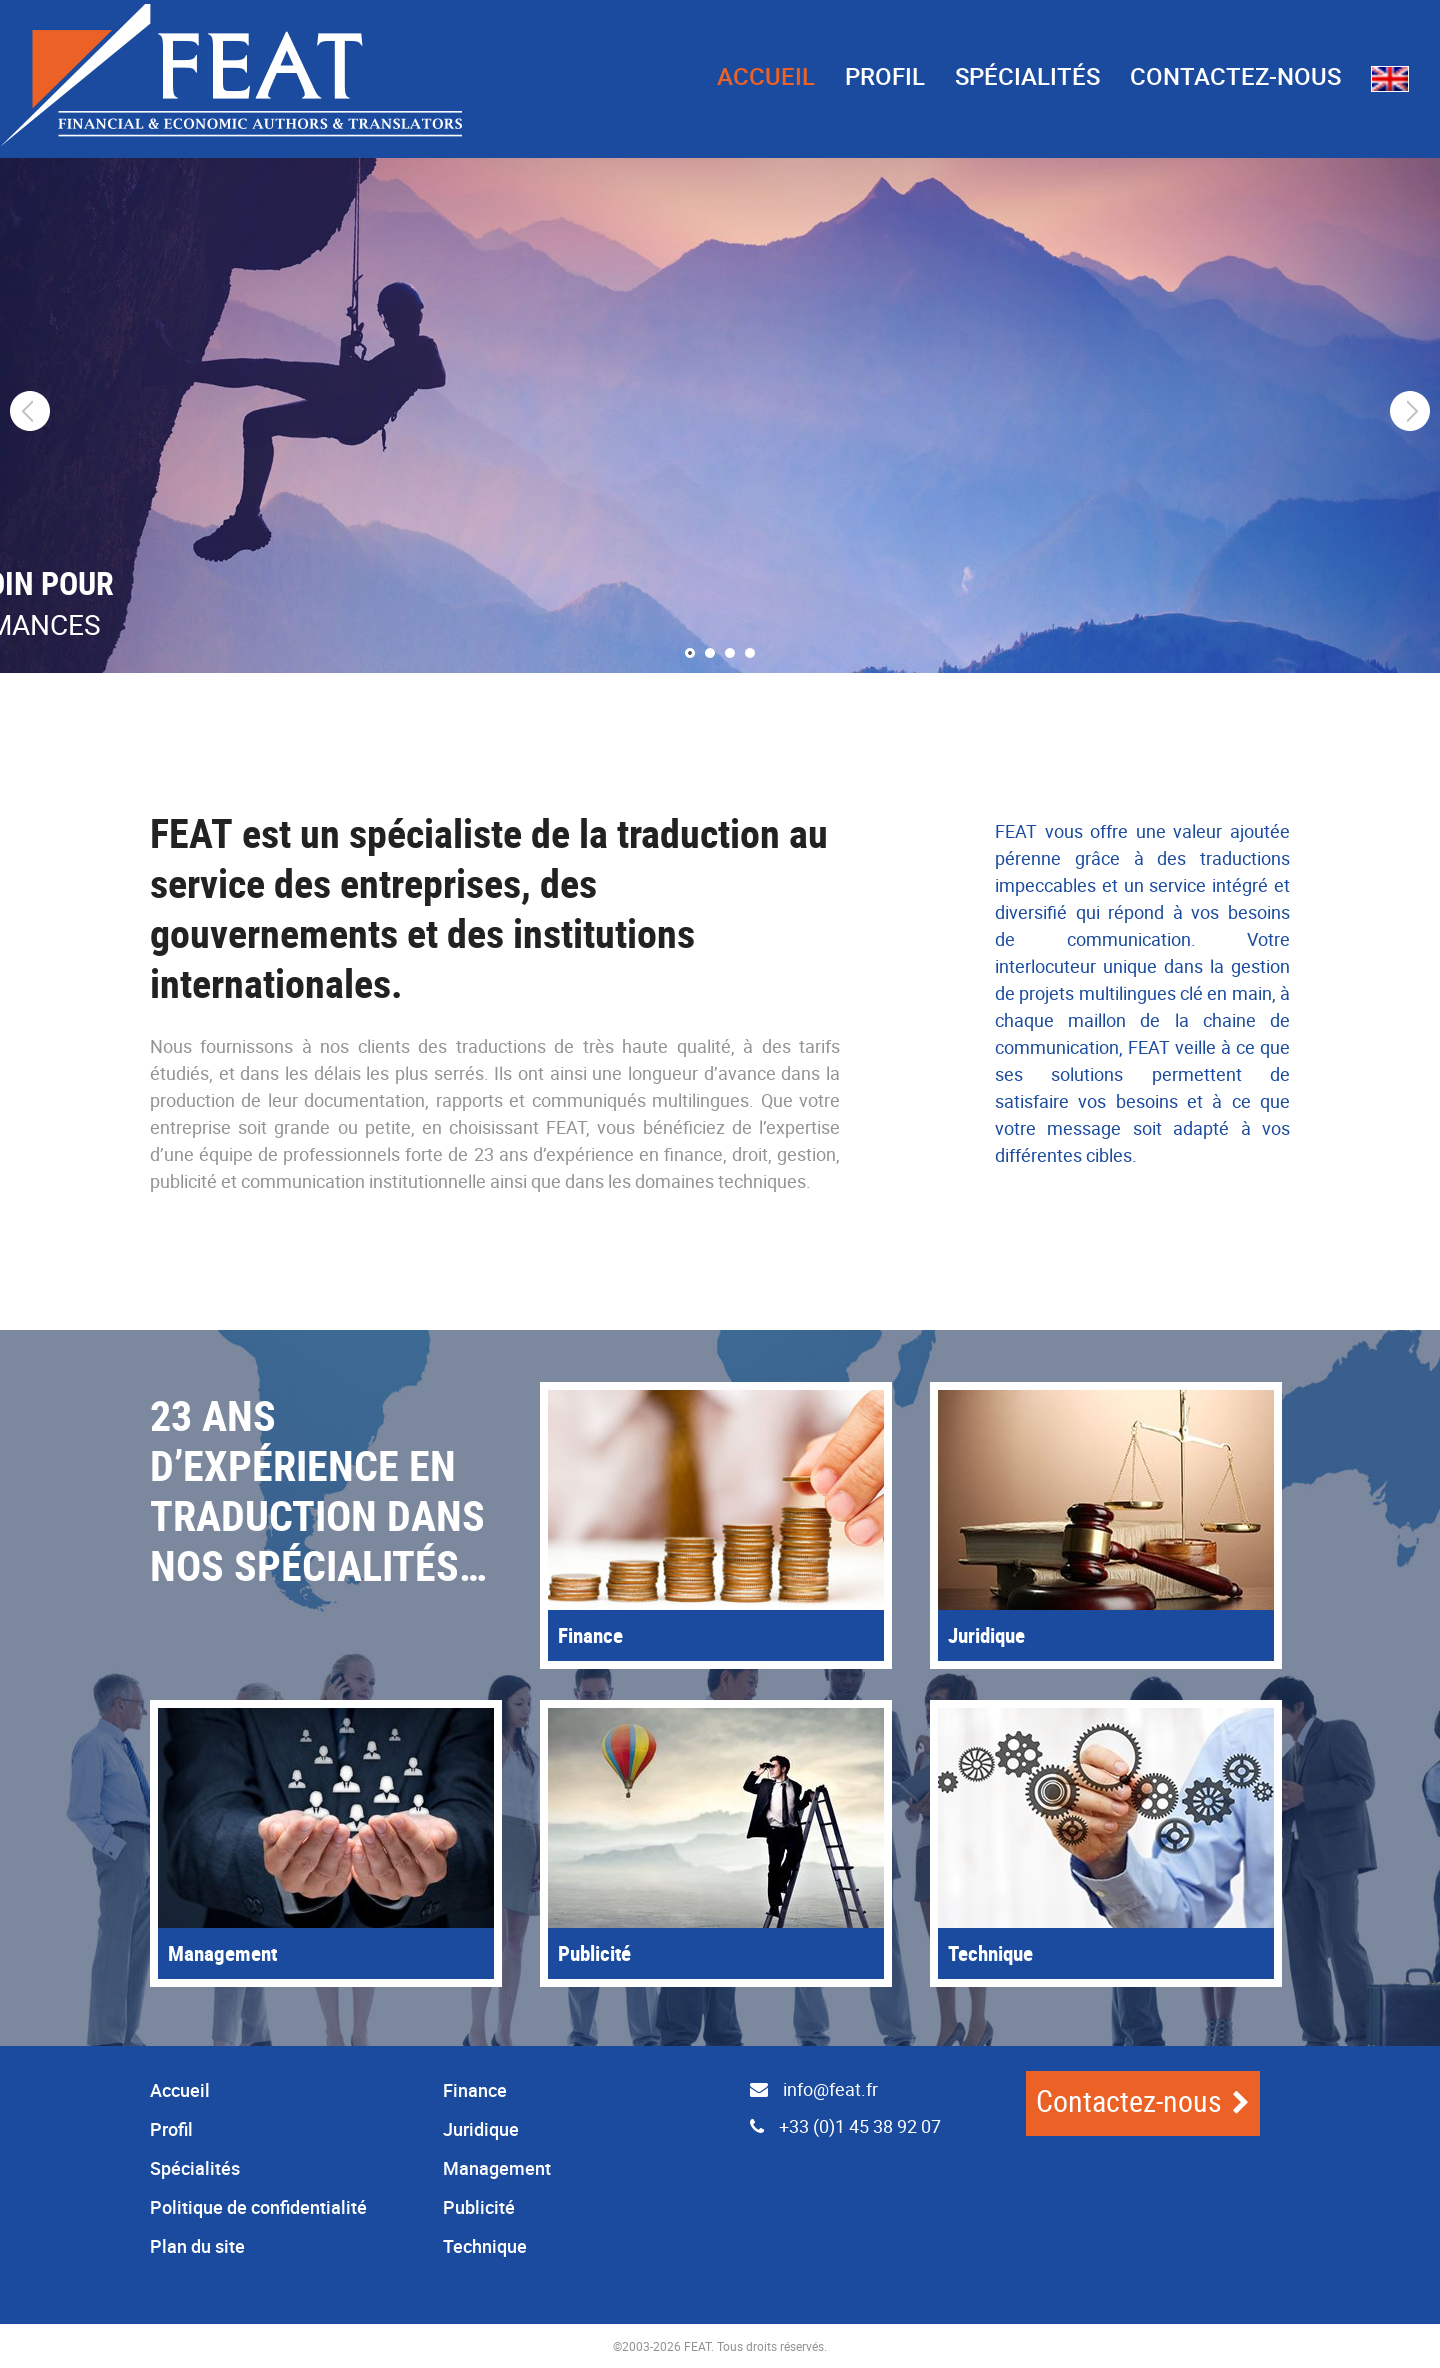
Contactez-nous (1235, 76)
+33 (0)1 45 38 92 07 (838, 2126)
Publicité (479, 2207)
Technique (485, 2246)
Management (497, 2168)
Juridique (481, 2129)
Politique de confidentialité (258, 2207)
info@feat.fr (806, 2089)
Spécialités (1027, 76)
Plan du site (197, 2246)
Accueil (766, 76)
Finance (475, 2090)
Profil (885, 76)
